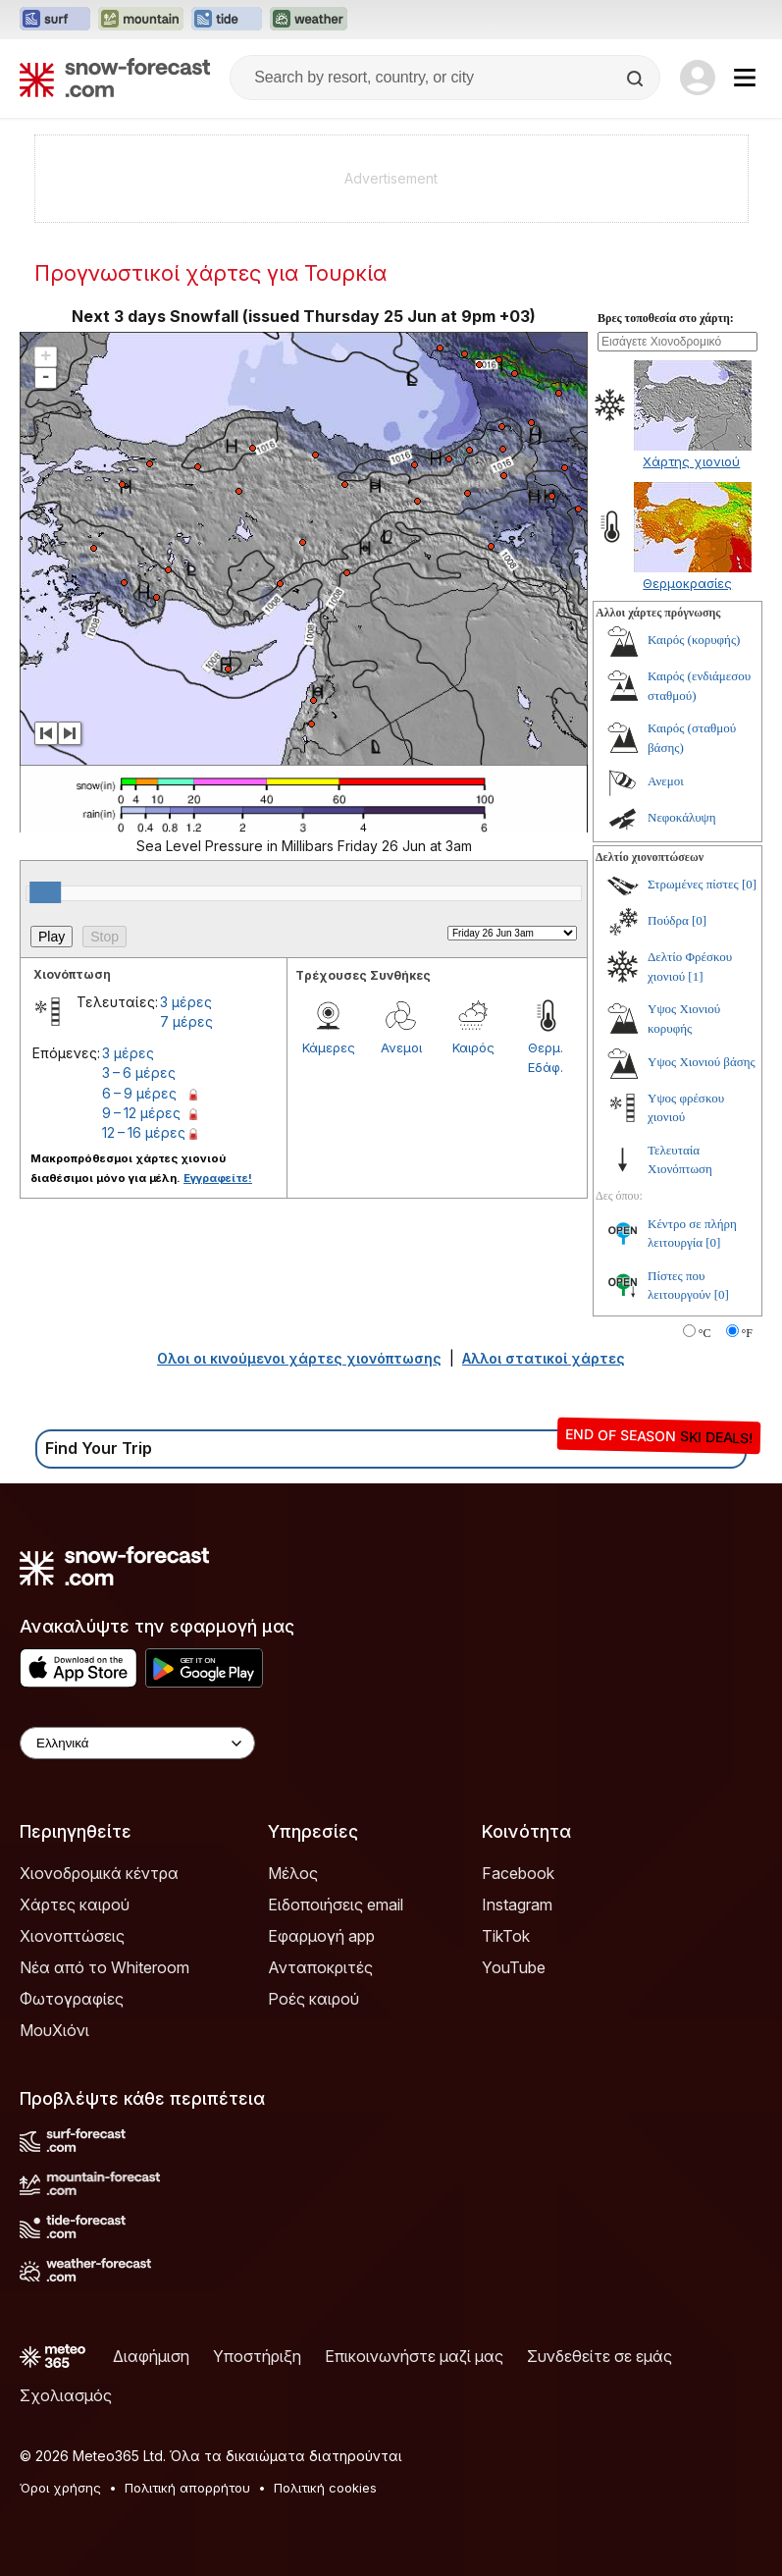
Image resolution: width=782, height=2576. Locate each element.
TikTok (506, 1936)
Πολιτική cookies (325, 2488)
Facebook (518, 1873)
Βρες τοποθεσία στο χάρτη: (666, 318)
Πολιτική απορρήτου (187, 2488)
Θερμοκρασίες (687, 583)
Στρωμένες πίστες (693, 884)
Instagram (517, 1904)
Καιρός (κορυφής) (694, 639)
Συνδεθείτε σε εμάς (599, 2356)
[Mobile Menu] (744, 77)
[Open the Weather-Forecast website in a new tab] (308, 19)
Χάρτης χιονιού (691, 461)
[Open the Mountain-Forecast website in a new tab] (140, 19)
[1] (695, 976)
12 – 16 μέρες (143, 1132)
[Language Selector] (137, 1743)
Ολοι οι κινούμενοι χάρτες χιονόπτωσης (299, 1358)
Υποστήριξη (257, 2356)
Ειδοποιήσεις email (335, 1904)
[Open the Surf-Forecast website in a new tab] (55, 19)
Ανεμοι (401, 1047)
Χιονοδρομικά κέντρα (99, 1873)
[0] (749, 884)
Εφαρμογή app (321, 1936)
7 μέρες (186, 1021)
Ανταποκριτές (320, 1967)
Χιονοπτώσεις (72, 1936)
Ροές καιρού (313, 1999)
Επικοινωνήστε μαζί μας (414, 2356)
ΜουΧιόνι (54, 2030)
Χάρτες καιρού (75, 1904)
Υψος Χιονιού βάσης (702, 1061)
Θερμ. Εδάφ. (545, 1057)
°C (705, 1333)
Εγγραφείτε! (217, 1178)
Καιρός (473, 1047)
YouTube (514, 1967)
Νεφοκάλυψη (682, 817)
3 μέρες (186, 1001)
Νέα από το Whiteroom (104, 1967)
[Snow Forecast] (115, 77)
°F (747, 1333)
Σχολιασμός (66, 2395)
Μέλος (293, 1873)
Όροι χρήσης (60, 2488)
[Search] (636, 78)
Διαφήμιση (151, 2356)
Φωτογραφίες (72, 1999)
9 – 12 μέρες (141, 1112)
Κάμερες (328, 1047)
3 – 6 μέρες (139, 1072)
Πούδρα (668, 920)
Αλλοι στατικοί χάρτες (543, 1358)
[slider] (45, 892)
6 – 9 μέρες (139, 1093)
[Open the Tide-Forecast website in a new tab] (226, 19)
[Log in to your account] (697, 77)
